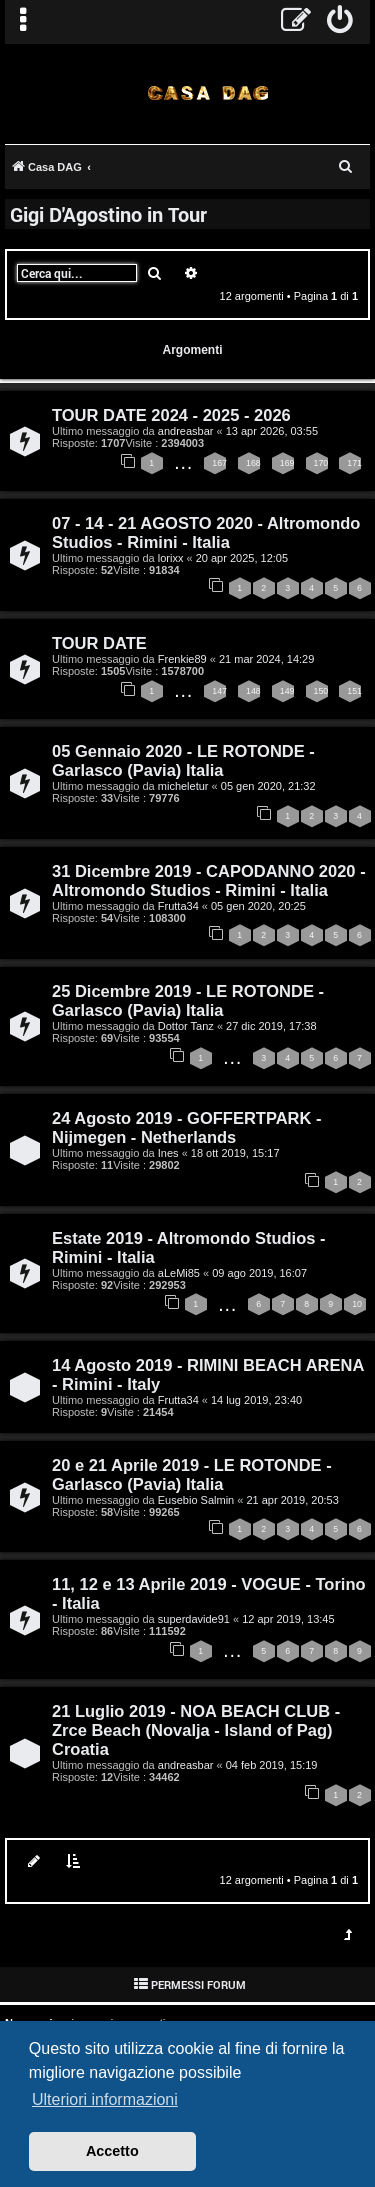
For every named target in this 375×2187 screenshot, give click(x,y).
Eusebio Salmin (196, 1500)
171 (354, 463)
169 (287, 463)
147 (219, 691)
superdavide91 (194, 1619)
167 (219, 463)
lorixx (171, 558)
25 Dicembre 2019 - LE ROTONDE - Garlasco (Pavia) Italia (188, 1000)
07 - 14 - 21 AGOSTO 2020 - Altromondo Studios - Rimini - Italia (206, 532)
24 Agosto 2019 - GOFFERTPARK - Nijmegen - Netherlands (187, 1127)
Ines (168, 1153)
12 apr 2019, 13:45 (288, 1619)
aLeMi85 (179, 1273)
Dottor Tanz (186, 1026)
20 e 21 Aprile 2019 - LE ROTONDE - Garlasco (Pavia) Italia (192, 1474)
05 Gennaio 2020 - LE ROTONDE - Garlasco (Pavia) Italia (183, 760)
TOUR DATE (99, 643)
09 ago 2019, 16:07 (259, 1273)
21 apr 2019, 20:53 (292, 1500)
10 (357, 1304)
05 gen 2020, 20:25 (258, 906)
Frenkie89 (182, 659)
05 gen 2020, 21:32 (268, 786)
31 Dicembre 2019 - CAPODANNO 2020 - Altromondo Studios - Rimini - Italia (209, 880)
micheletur (183, 786)
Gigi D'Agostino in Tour (108, 214)
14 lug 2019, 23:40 (256, 1400)
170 (321, 463)
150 (321, 691)
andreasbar (186, 431)
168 (253, 463)
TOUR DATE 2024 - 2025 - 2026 (171, 415)
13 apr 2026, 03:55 (272, 431)
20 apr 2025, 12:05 (242, 558)
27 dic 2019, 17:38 (271, 1026)
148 (253, 691)
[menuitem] (340, 22)
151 (354, 691)
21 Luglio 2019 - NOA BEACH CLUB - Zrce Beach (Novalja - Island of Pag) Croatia (196, 1730)
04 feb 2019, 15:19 (272, 1765)
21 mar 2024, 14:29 (266, 659)
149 (287, 691)
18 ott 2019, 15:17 (235, 1153)
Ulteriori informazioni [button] (105, 2099)
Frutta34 (178, 906)
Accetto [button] (112, 2151)
